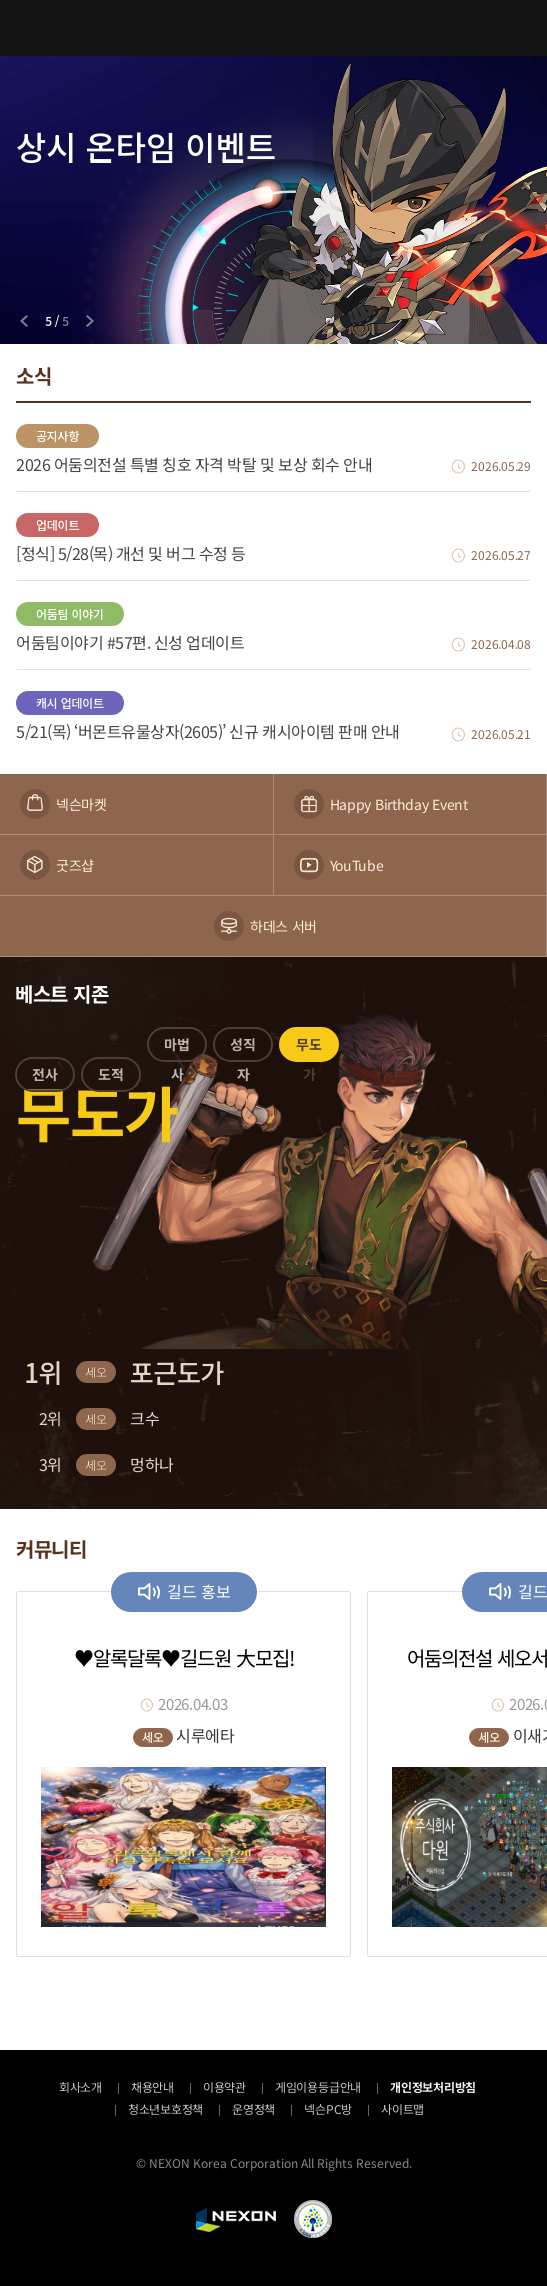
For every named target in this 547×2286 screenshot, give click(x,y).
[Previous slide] (24, 321)
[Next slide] (90, 321)
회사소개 (80, 2086)
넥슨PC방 (328, 2108)
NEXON (236, 2220)
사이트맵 (402, 2108)
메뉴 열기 (28, 28)
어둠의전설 (274, 27)
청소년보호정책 (165, 2108)
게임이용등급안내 (318, 2086)
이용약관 (224, 2086)
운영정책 (253, 2108)
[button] (45, 1078)
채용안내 (152, 2086)
